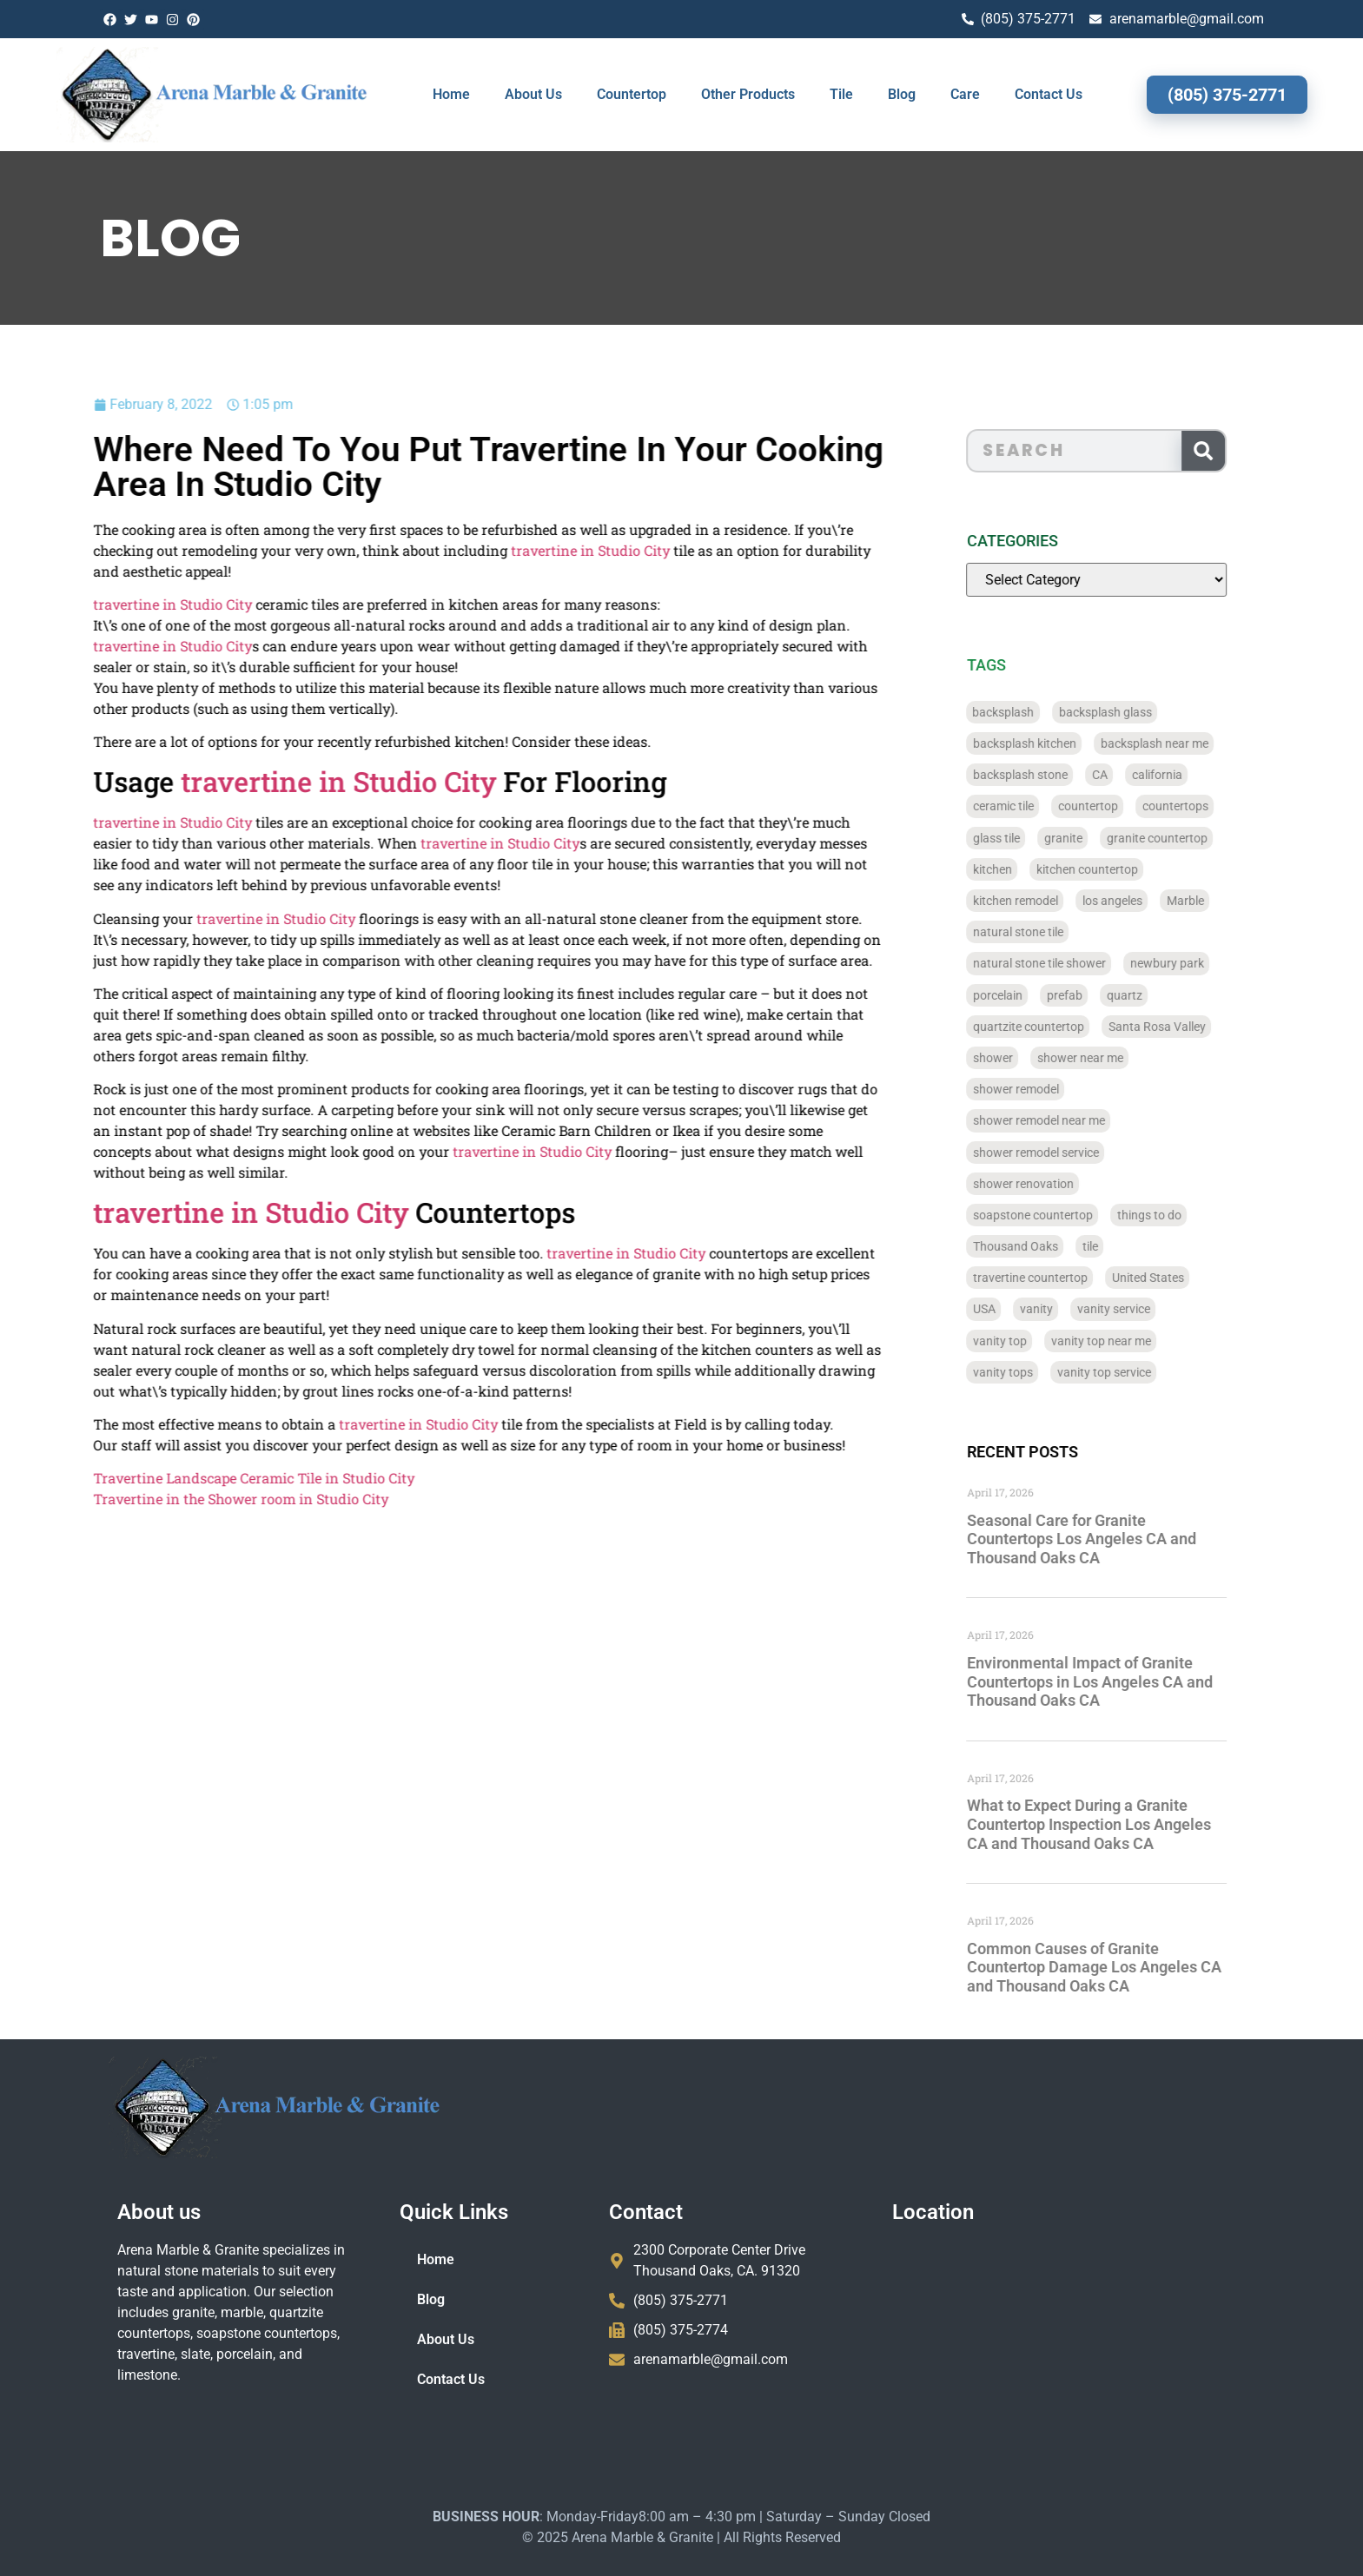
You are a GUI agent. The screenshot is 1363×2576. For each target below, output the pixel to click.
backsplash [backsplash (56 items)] (1037, 712)
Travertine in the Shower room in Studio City (163, 1498)
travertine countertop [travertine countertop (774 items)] (1063, 1278)
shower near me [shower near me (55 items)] (1113, 1058)
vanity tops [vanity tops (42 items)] (1036, 1372)
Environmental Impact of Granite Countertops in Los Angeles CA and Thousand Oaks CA (1123, 1681)
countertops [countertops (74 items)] (1208, 806)
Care (965, 94)
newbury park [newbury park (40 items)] (1200, 963)
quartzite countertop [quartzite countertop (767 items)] (1061, 1027)
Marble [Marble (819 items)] (1218, 901)
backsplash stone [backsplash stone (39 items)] (1053, 775)
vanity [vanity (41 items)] (1069, 1309)
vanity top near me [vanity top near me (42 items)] (1134, 1341)
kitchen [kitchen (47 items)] (1025, 869)
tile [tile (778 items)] (1123, 1246)
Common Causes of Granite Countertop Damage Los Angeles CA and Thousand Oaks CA (1127, 1967)
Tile (841, 94)
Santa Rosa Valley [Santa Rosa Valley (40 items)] (1190, 1027)
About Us (533, 94)
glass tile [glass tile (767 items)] (1029, 838)
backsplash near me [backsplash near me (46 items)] (1187, 743)
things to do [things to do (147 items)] (1182, 1215)
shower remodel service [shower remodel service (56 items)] (1069, 1152)
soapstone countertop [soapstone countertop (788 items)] (1066, 1215)
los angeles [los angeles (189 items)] (1145, 901)
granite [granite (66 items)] (1096, 838)
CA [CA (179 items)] (1133, 775)
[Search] (1236, 451)
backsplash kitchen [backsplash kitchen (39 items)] (1057, 743)
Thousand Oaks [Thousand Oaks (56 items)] (1048, 1246)
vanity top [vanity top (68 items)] (1033, 1341)
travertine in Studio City (512, 550)
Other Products (748, 94)
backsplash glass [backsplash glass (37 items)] (1138, 712)
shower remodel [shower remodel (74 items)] (1049, 1089)
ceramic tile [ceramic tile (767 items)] (1036, 806)
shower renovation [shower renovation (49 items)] (1056, 1184)
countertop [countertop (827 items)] (1121, 806)
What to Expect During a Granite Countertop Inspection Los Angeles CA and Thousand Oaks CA (1122, 1824)
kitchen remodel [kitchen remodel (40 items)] (1048, 901)
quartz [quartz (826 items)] (1157, 995)
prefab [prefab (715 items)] (1097, 995)
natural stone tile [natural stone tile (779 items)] (1051, 932)
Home (451, 94)
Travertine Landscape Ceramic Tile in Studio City (176, 1478)
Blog (902, 94)
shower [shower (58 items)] (1026, 1058)
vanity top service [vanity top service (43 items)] (1137, 1372)
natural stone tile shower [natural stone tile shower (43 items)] (1072, 963)
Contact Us (1048, 94)
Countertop (631, 94)
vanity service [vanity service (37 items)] (1146, 1309)
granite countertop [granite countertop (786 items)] (1190, 838)
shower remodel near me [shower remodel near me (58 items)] (1072, 1120)
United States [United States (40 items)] (1181, 1278)
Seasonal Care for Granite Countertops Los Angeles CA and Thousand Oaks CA (1114, 1539)
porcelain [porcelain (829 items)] (1030, 995)
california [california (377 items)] (1190, 775)
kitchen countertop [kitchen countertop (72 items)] (1120, 869)
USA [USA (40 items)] (1017, 1309)
